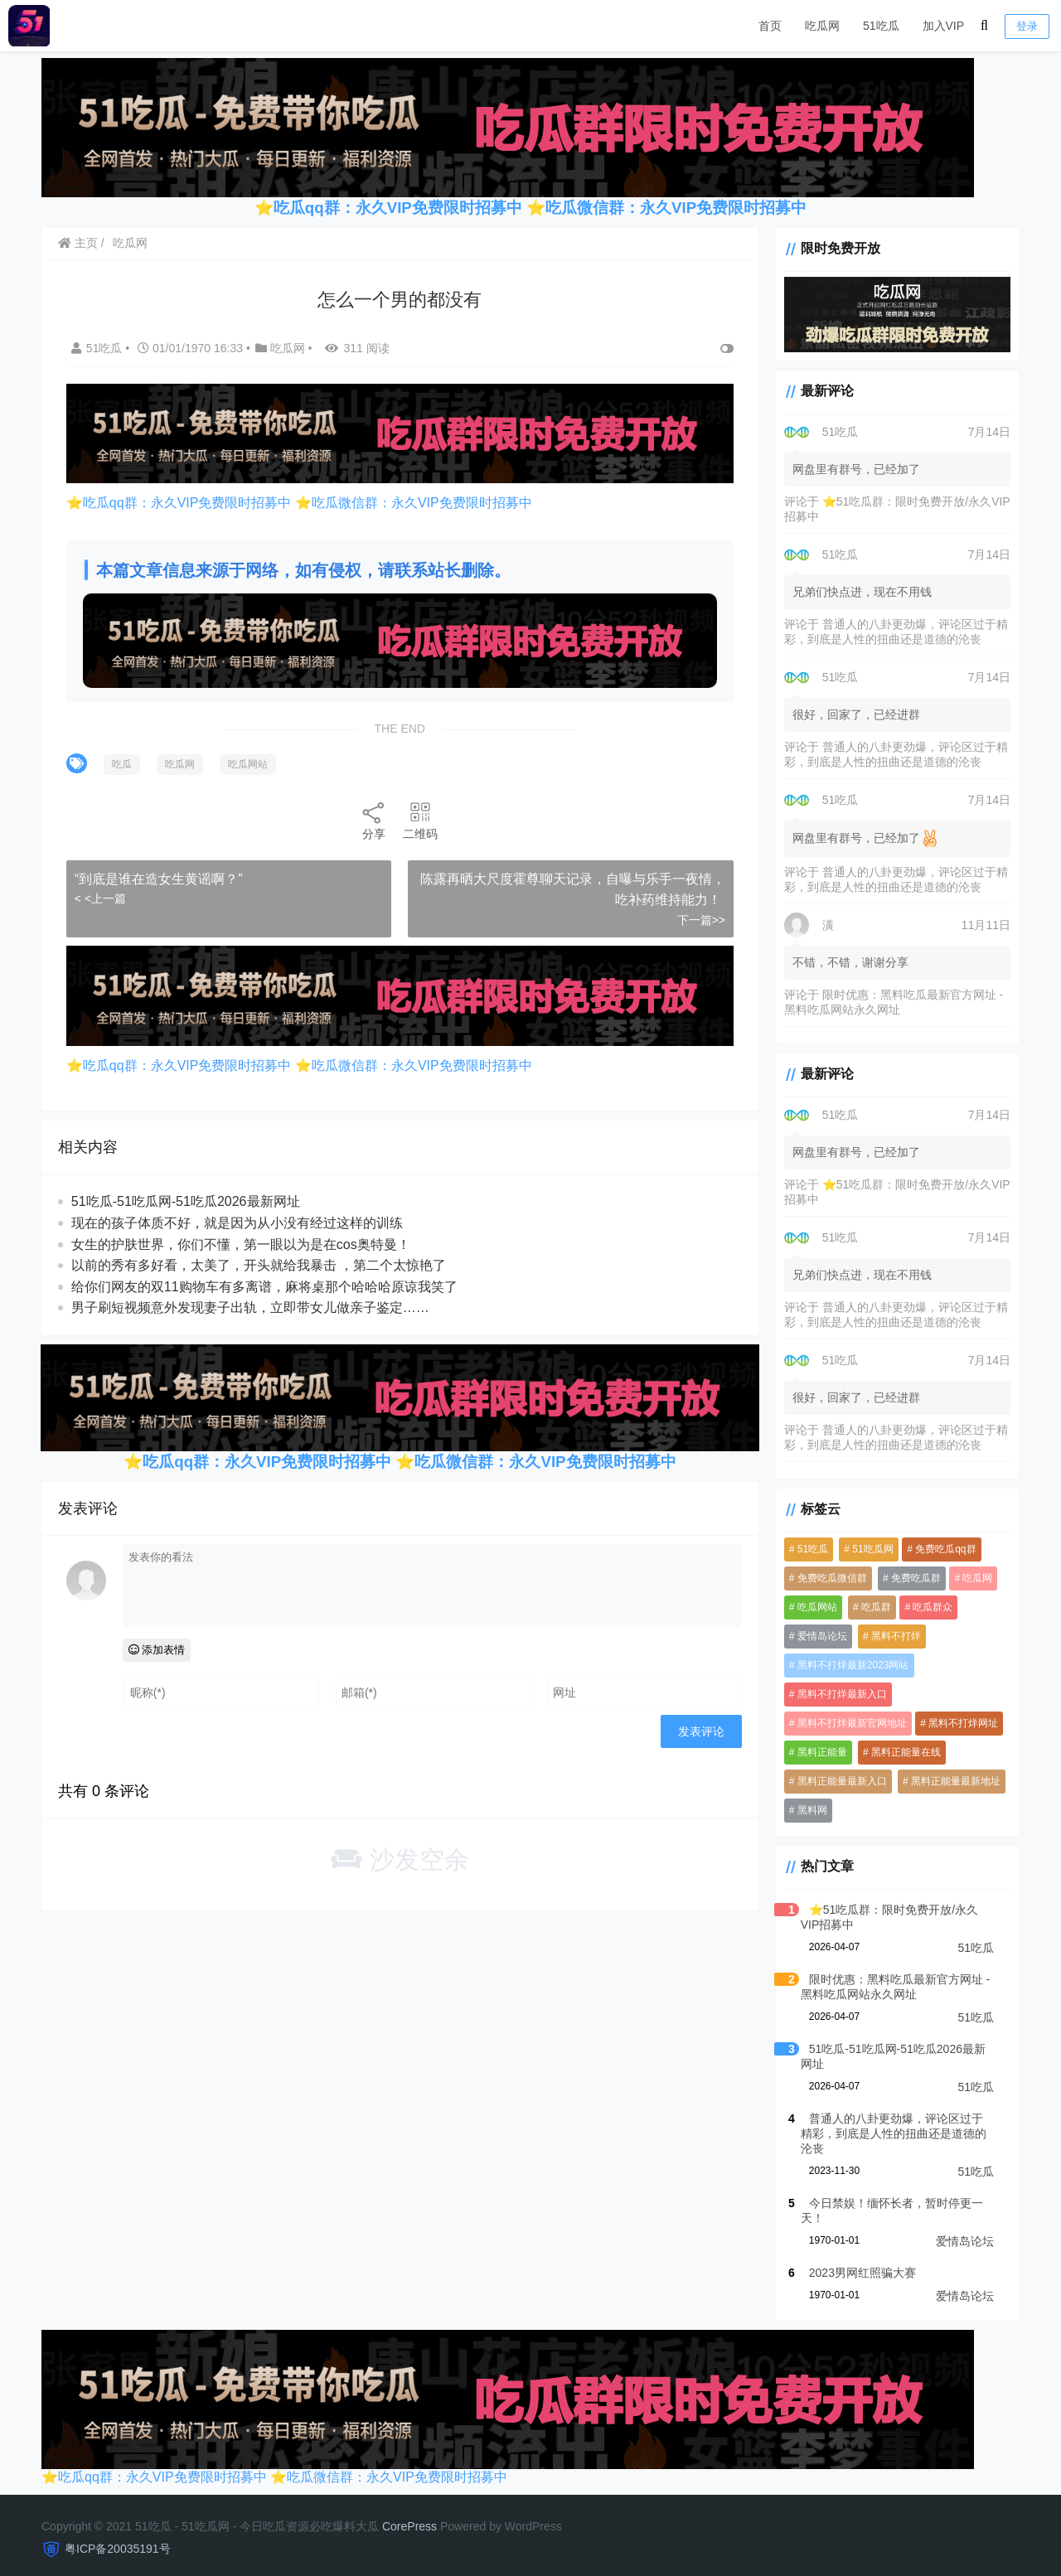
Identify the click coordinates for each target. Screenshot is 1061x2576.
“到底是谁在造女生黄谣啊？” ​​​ (161, 876)
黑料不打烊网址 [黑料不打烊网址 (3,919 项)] (958, 1725)
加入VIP (944, 25)
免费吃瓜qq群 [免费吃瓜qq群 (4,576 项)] (940, 1551)
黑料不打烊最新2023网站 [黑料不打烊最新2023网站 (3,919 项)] (848, 1667)
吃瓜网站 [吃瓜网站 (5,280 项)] (811, 1609)
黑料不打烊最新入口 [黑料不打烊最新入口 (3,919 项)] (836, 1696)
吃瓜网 (822, 25)
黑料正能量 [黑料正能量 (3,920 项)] (816, 1754)
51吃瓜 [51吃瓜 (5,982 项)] (807, 1551)
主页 (79, 242)
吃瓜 (123, 762)
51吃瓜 (881, 25)
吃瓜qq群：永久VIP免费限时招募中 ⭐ (409, 207)
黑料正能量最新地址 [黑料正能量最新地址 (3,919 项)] (951, 1783)
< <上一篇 (101, 896)
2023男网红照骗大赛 (856, 2259)
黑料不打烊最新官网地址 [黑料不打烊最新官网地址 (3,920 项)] (846, 1725)
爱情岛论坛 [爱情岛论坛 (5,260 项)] (816, 1638)
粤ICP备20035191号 (118, 2535)
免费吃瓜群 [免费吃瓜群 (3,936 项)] (911, 1580)
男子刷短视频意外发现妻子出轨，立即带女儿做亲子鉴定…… (251, 1304)
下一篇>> (695, 917)
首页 (770, 25)
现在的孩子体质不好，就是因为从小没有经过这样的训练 (238, 1220)
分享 (371, 818)
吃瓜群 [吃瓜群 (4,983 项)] (871, 1609)
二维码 (417, 818)
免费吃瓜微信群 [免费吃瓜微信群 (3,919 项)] (826, 1580)
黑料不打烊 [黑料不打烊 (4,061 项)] (891, 1638)
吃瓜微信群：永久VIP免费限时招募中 (676, 207)
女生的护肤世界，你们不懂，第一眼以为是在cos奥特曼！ (241, 1241)
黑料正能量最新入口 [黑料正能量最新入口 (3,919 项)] (836, 1783)
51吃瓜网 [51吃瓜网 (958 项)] (867, 1551)
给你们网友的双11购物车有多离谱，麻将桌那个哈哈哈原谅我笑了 (265, 1283)
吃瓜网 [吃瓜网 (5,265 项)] (972, 1580)
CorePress (409, 2513)
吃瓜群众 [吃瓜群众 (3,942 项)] (927, 1609)
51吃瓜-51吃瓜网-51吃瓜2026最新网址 (186, 1199)
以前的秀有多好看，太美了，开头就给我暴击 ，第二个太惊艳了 (259, 1262)
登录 (1027, 26)
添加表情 (158, 1645)
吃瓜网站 (249, 762)
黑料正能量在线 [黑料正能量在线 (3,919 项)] (901, 1754)
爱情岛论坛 (965, 2228)
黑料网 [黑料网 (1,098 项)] (806, 1812)
